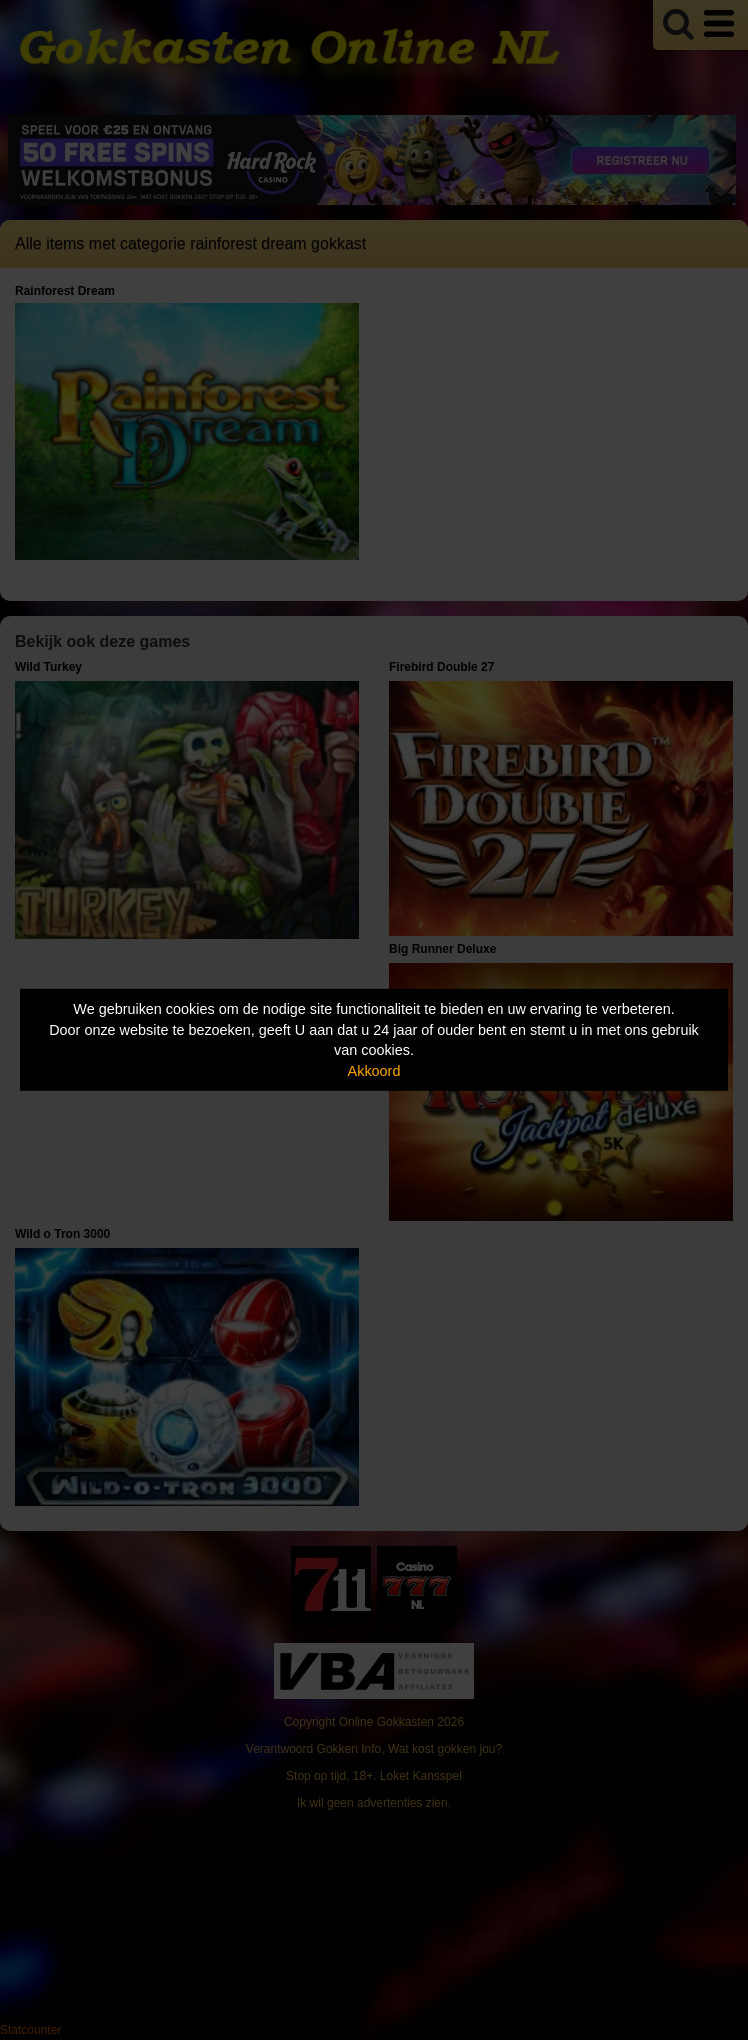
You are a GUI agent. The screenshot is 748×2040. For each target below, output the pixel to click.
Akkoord (374, 1071)
